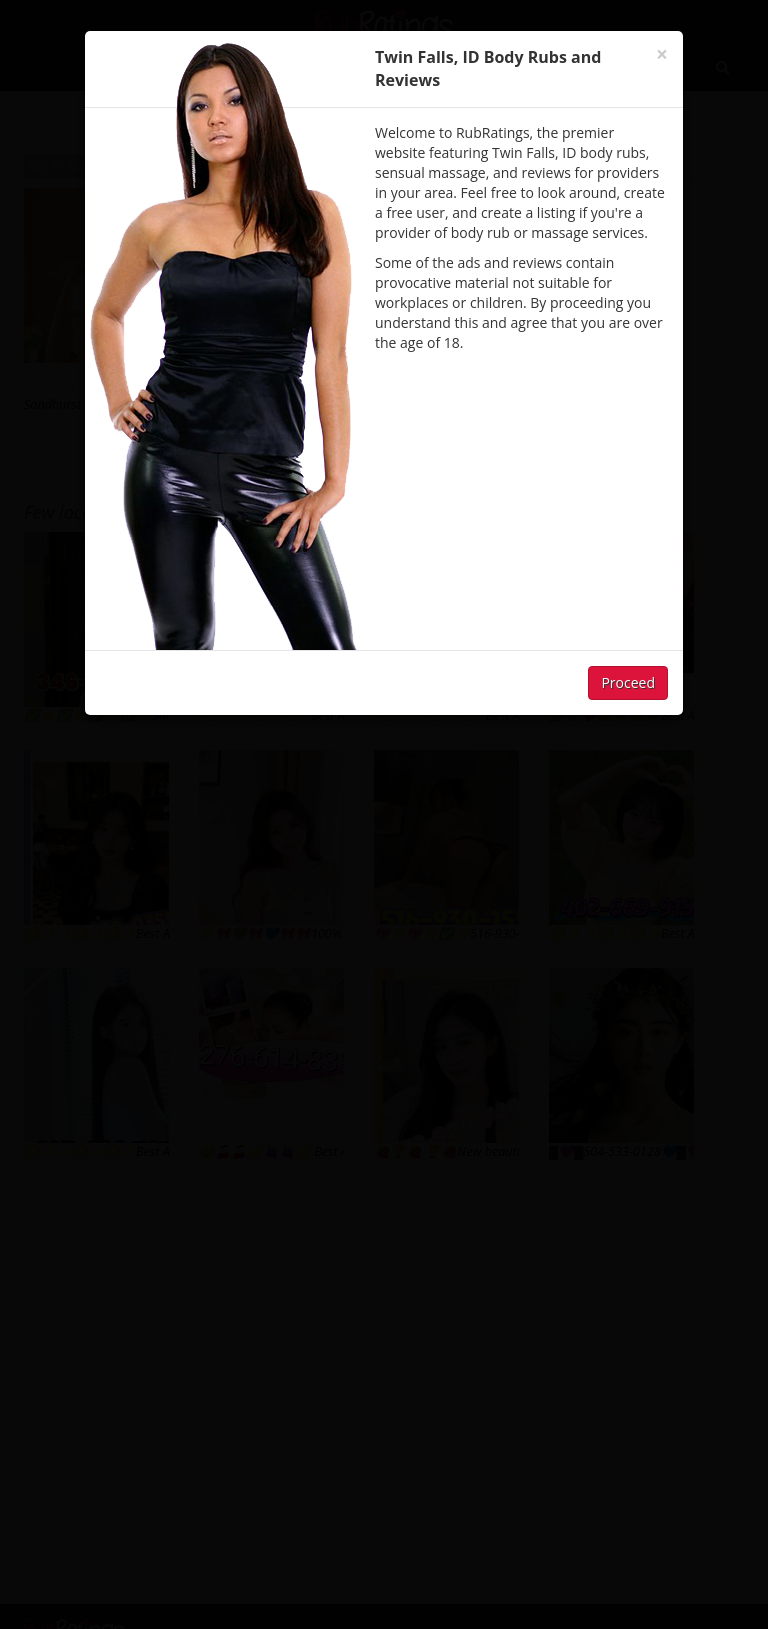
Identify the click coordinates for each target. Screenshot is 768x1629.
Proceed (628, 682)
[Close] (662, 54)
